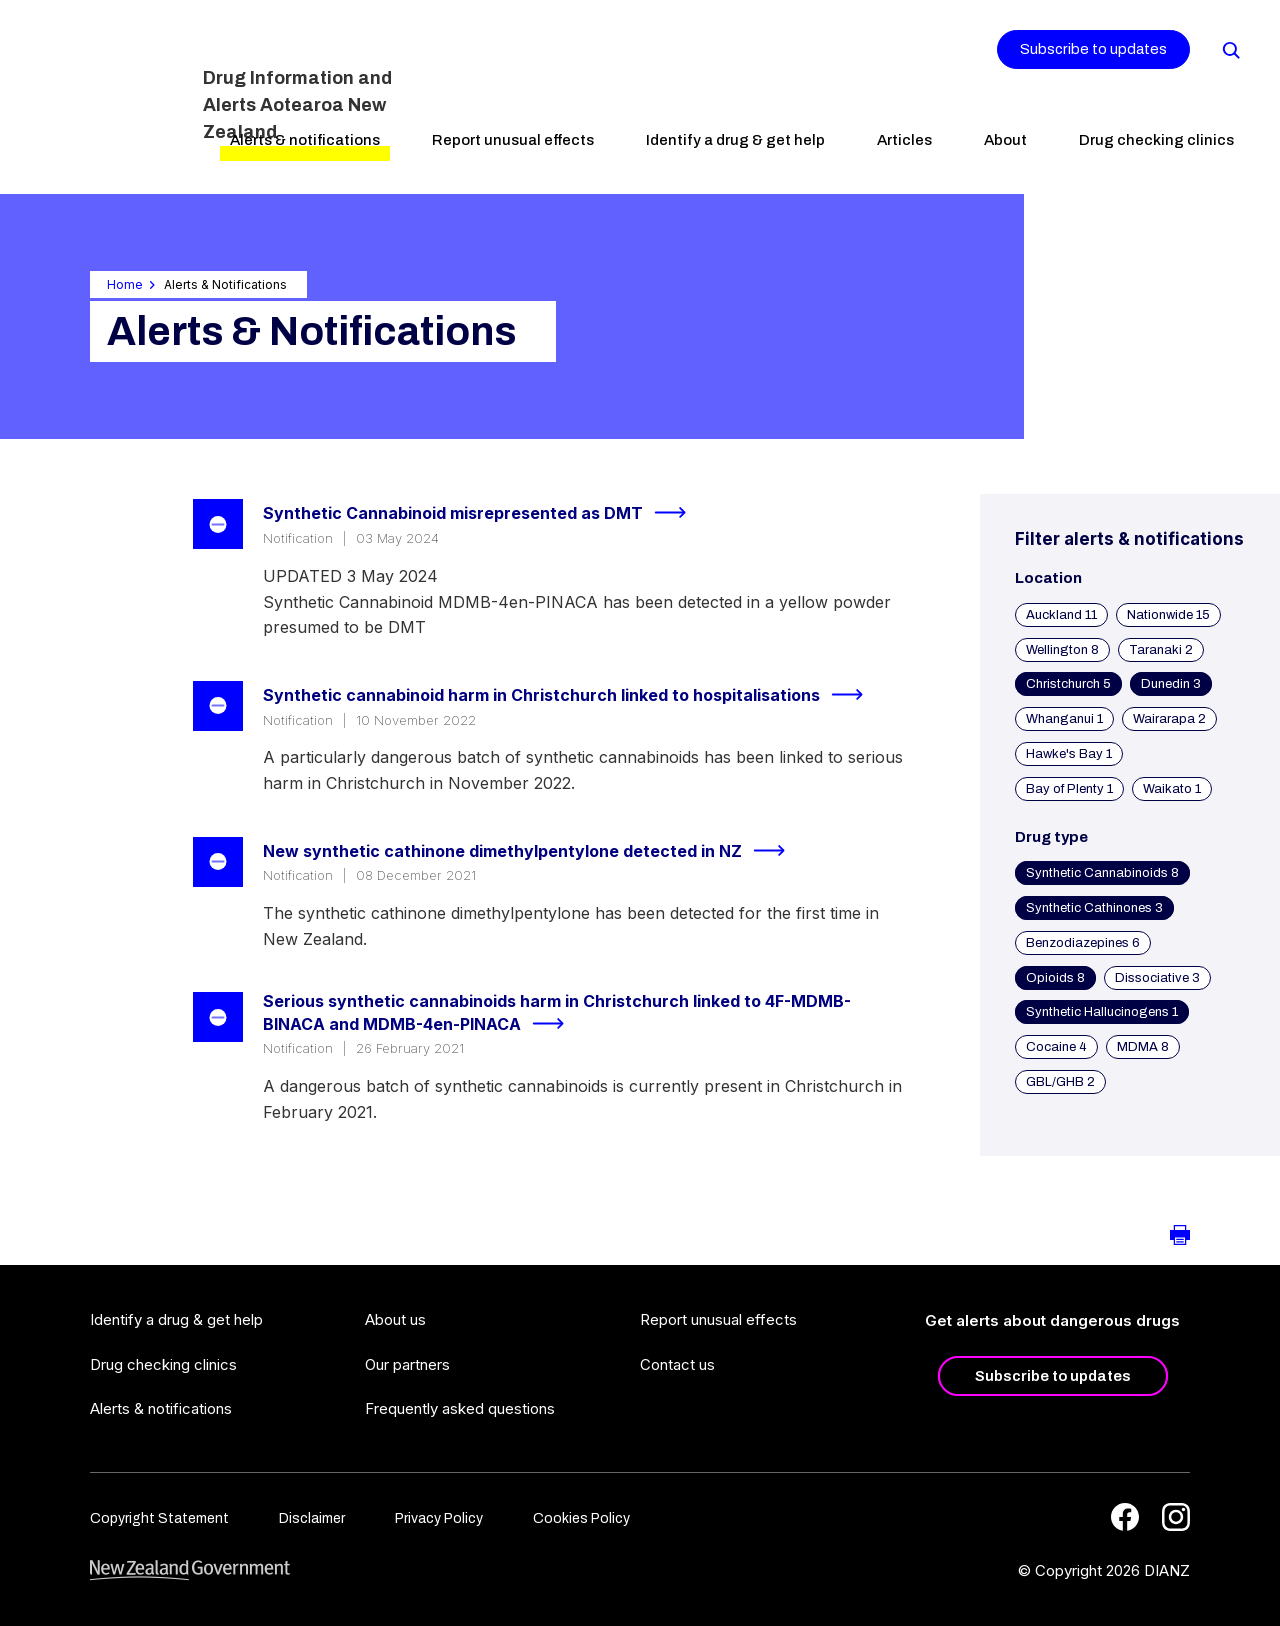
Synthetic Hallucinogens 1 (1102, 1012)
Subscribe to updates (1093, 49)
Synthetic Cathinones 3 (1094, 908)
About (1005, 140)
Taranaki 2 (1161, 650)
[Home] (107, 95)
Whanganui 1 (1064, 719)
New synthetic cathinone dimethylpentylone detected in (532, 851)
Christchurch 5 (1068, 684)
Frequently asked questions (460, 1408)
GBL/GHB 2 (1060, 1082)
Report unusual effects (513, 140)
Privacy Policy (439, 1518)
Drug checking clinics (1156, 140)
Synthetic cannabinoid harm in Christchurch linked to (571, 695)
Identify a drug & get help (735, 140)
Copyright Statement (159, 1518)
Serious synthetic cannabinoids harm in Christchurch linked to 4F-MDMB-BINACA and (557, 1013)
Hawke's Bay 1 (1069, 754)
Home (125, 284)
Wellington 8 (1062, 650)
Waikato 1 (1172, 789)
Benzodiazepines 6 (1083, 943)
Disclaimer (312, 1518)
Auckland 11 (1061, 615)
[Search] (1230, 49)
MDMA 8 (1143, 1047)
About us (395, 1319)
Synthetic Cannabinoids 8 (1102, 873)
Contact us (677, 1364)
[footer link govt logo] (190, 1570)
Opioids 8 (1055, 978)
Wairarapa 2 (1169, 719)
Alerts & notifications (305, 140)
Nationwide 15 (1168, 615)
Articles (904, 140)
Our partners (407, 1364)
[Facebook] (1125, 1517)
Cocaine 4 (1056, 1047)
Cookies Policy (581, 1518)
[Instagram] (1176, 1517)
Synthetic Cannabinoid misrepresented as (483, 513)
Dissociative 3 (1157, 978)
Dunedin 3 (1171, 684)
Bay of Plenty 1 (1069, 789)
